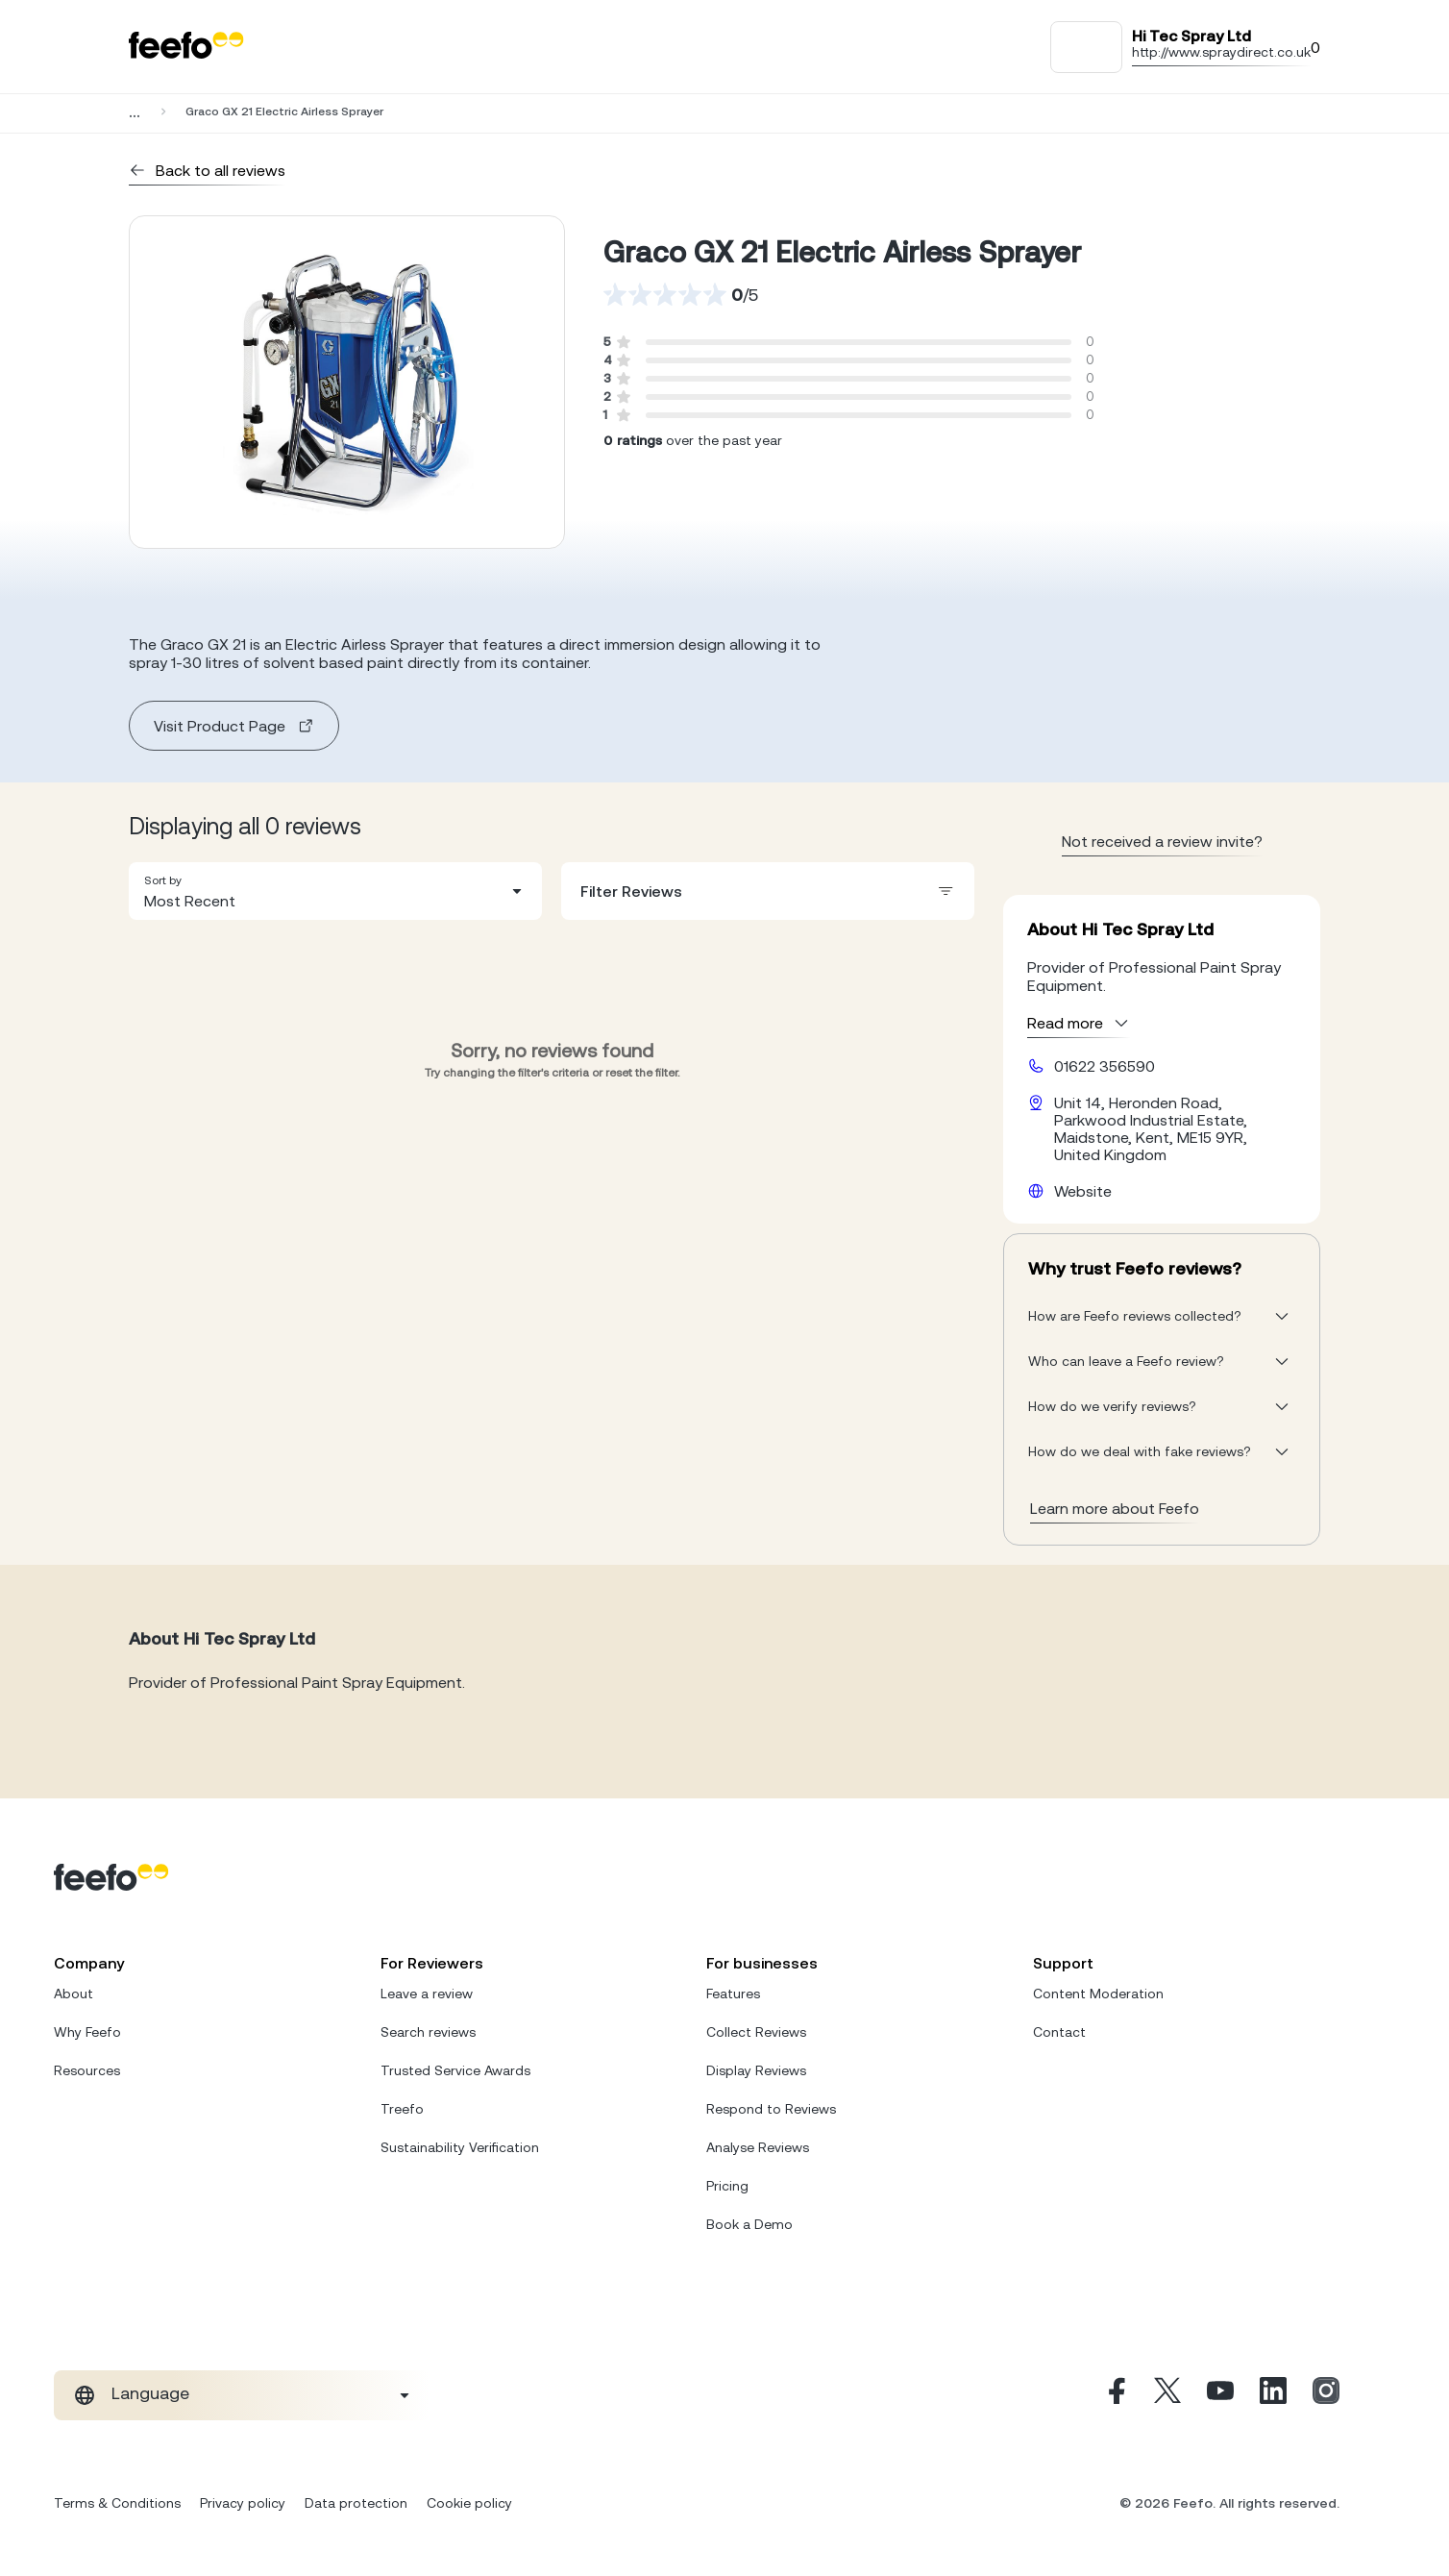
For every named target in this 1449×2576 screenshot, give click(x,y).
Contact (1059, 2032)
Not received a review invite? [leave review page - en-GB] (1162, 841)
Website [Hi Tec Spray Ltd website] (1083, 1191)
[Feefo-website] (186, 47)
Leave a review (427, 1993)
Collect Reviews (756, 2032)
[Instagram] (1326, 2395)
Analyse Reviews (757, 2147)
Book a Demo (749, 2224)
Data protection (356, 2503)
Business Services (234, 111)
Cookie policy (469, 2503)
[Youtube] (1220, 2395)
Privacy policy (242, 2503)
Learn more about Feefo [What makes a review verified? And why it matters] (1114, 1508)
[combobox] (335, 891)
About (73, 1993)
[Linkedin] (1273, 2395)
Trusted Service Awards (455, 2070)
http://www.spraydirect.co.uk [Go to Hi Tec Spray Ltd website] (1221, 52)
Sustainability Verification (460, 2147)
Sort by (163, 880)
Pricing (727, 2185)
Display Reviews (756, 2070)
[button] (335, 891)
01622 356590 (1104, 1066)
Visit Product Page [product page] (234, 725)
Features (733, 1993)
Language (150, 2393)
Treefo (402, 2109)
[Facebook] (1114, 2395)
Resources (87, 2070)
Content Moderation (1098, 1993)
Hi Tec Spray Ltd (376, 111)
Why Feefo (87, 2032)
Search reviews (428, 2032)
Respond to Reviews (771, 2109)
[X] (1167, 2395)
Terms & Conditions (117, 2503)
